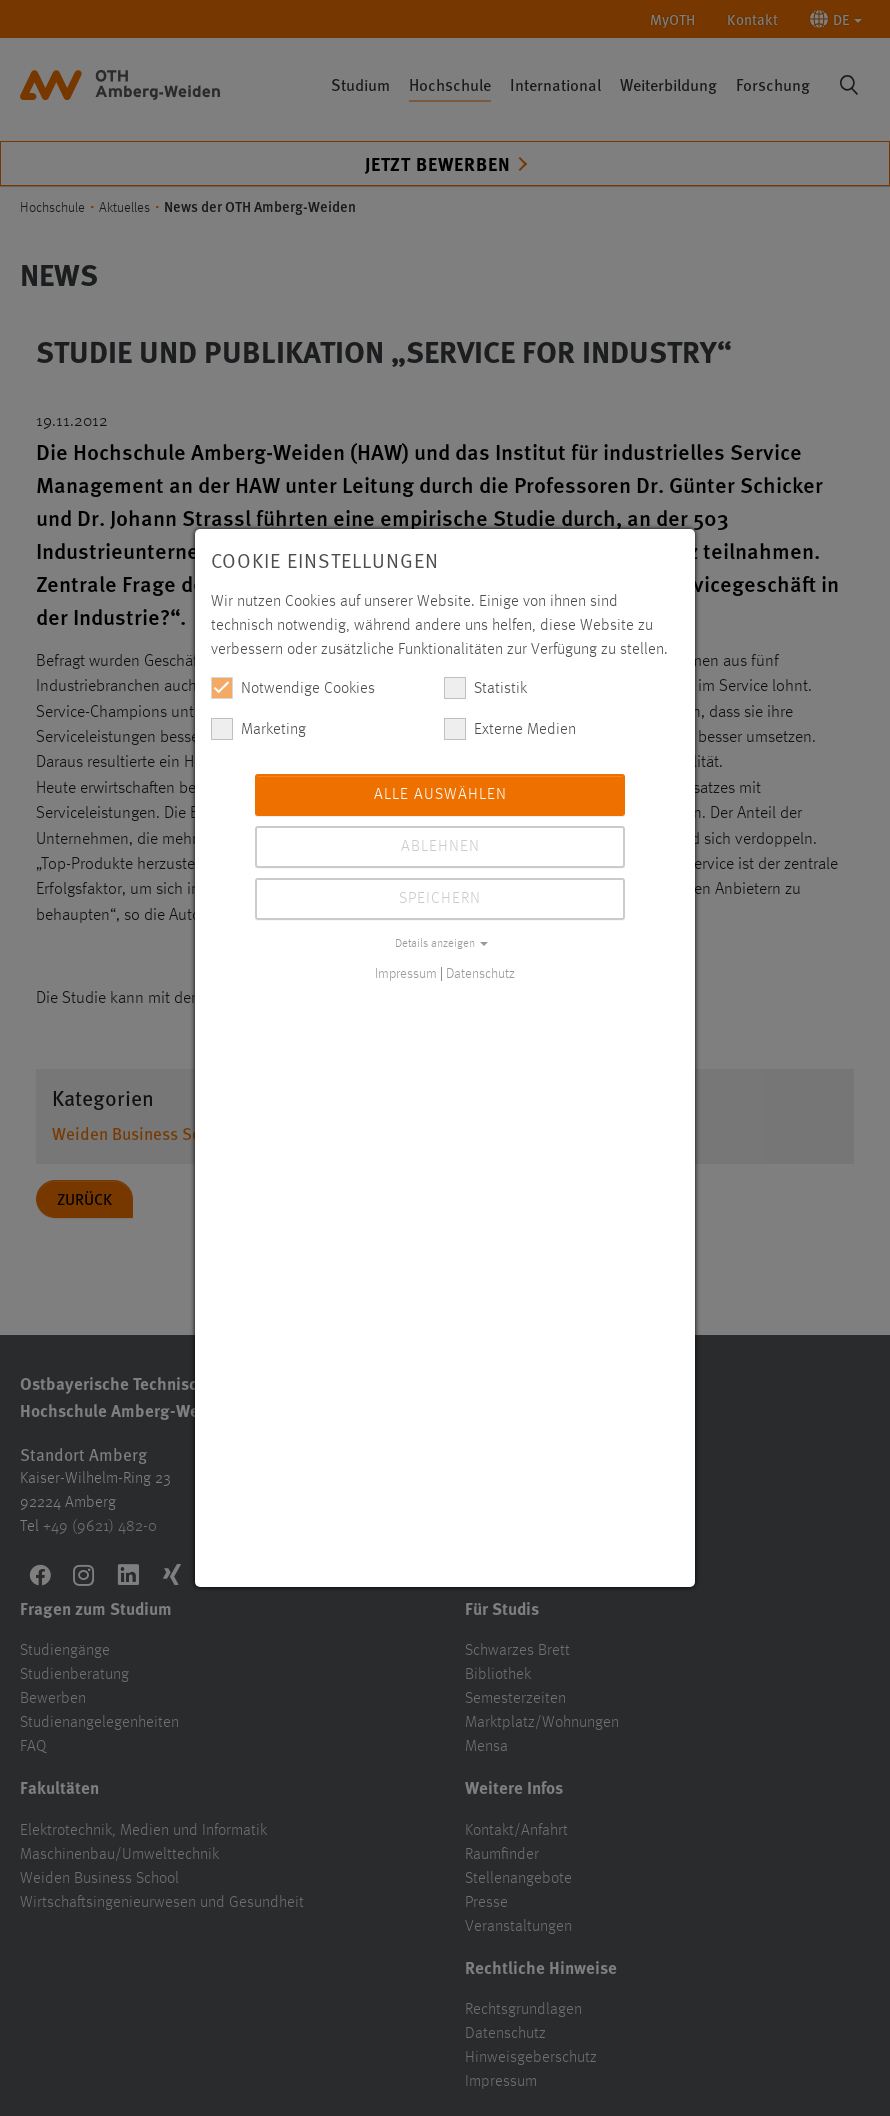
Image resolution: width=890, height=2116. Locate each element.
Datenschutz (480, 974)
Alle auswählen (440, 795)
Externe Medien (510, 729)
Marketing (258, 729)
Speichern (440, 899)
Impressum (406, 974)
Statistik (485, 688)
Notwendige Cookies (293, 688)
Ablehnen (440, 847)
